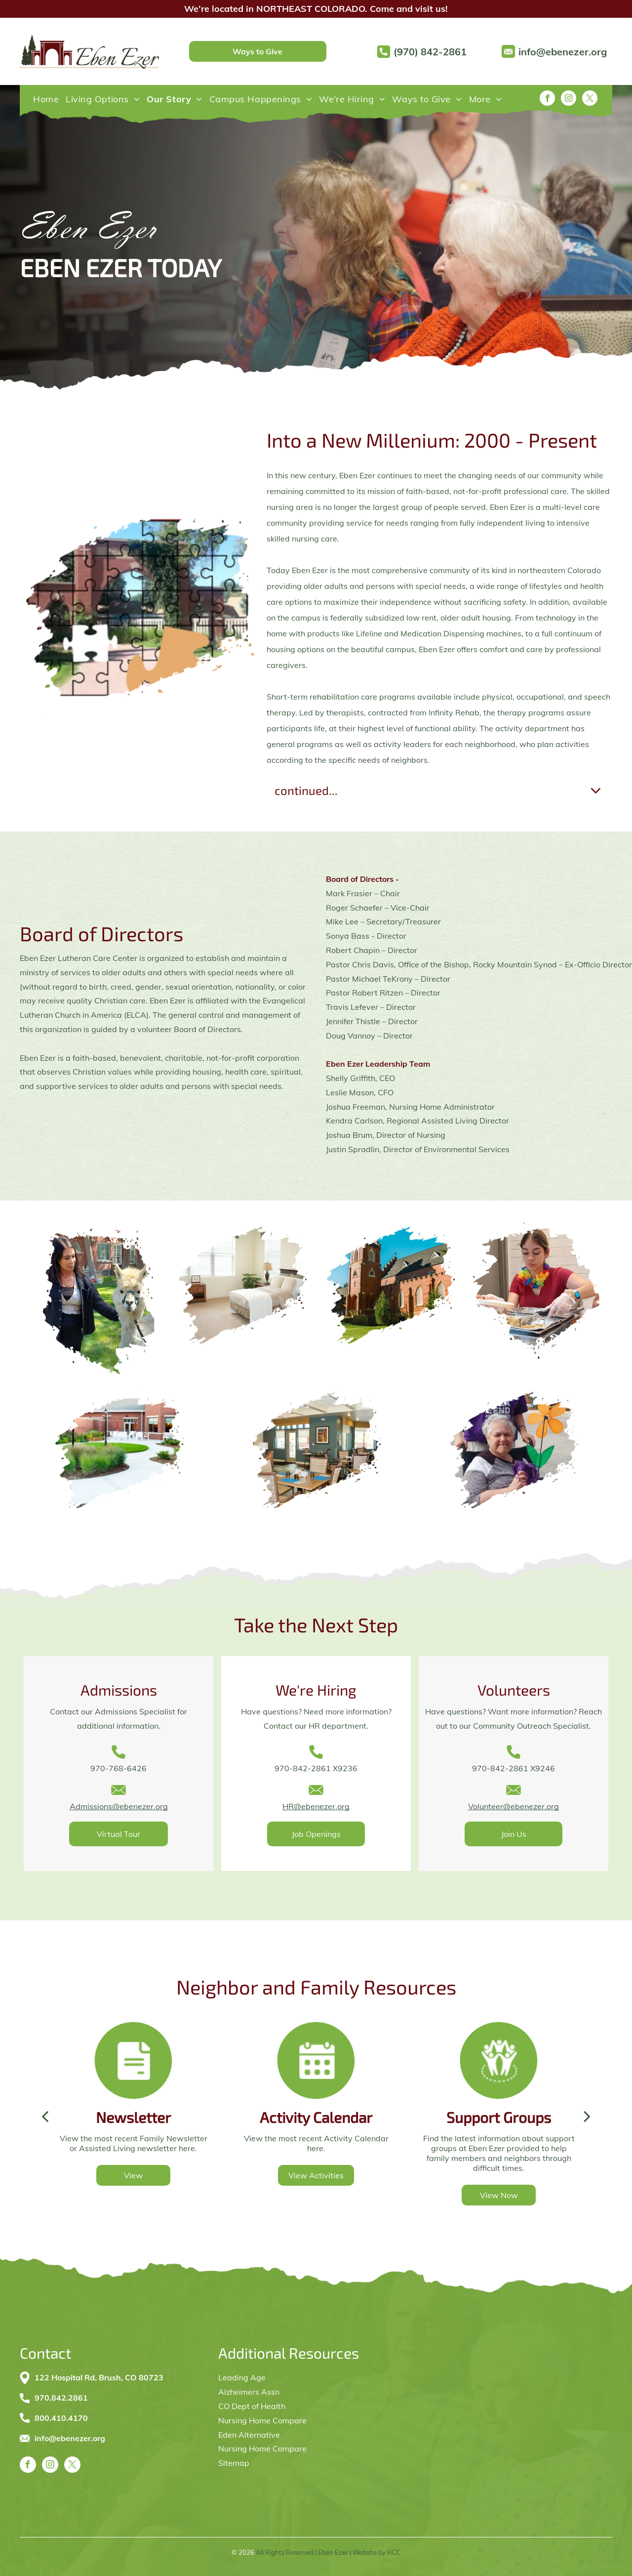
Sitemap (233, 2463)
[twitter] (589, 99)
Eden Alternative (249, 2435)
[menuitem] (46, 99)
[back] (45, 2116)
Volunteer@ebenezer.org (513, 1806)
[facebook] (547, 99)
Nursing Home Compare (262, 2420)
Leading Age (242, 2377)
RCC (393, 2552)
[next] (587, 2116)
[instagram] (568, 99)
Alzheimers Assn (248, 2392)
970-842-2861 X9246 (513, 1768)
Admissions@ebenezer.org (119, 1806)
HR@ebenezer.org (316, 1806)
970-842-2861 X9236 (316, 1768)
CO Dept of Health (251, 2406)
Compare (290, 2448)
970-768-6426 (118, 1768)
